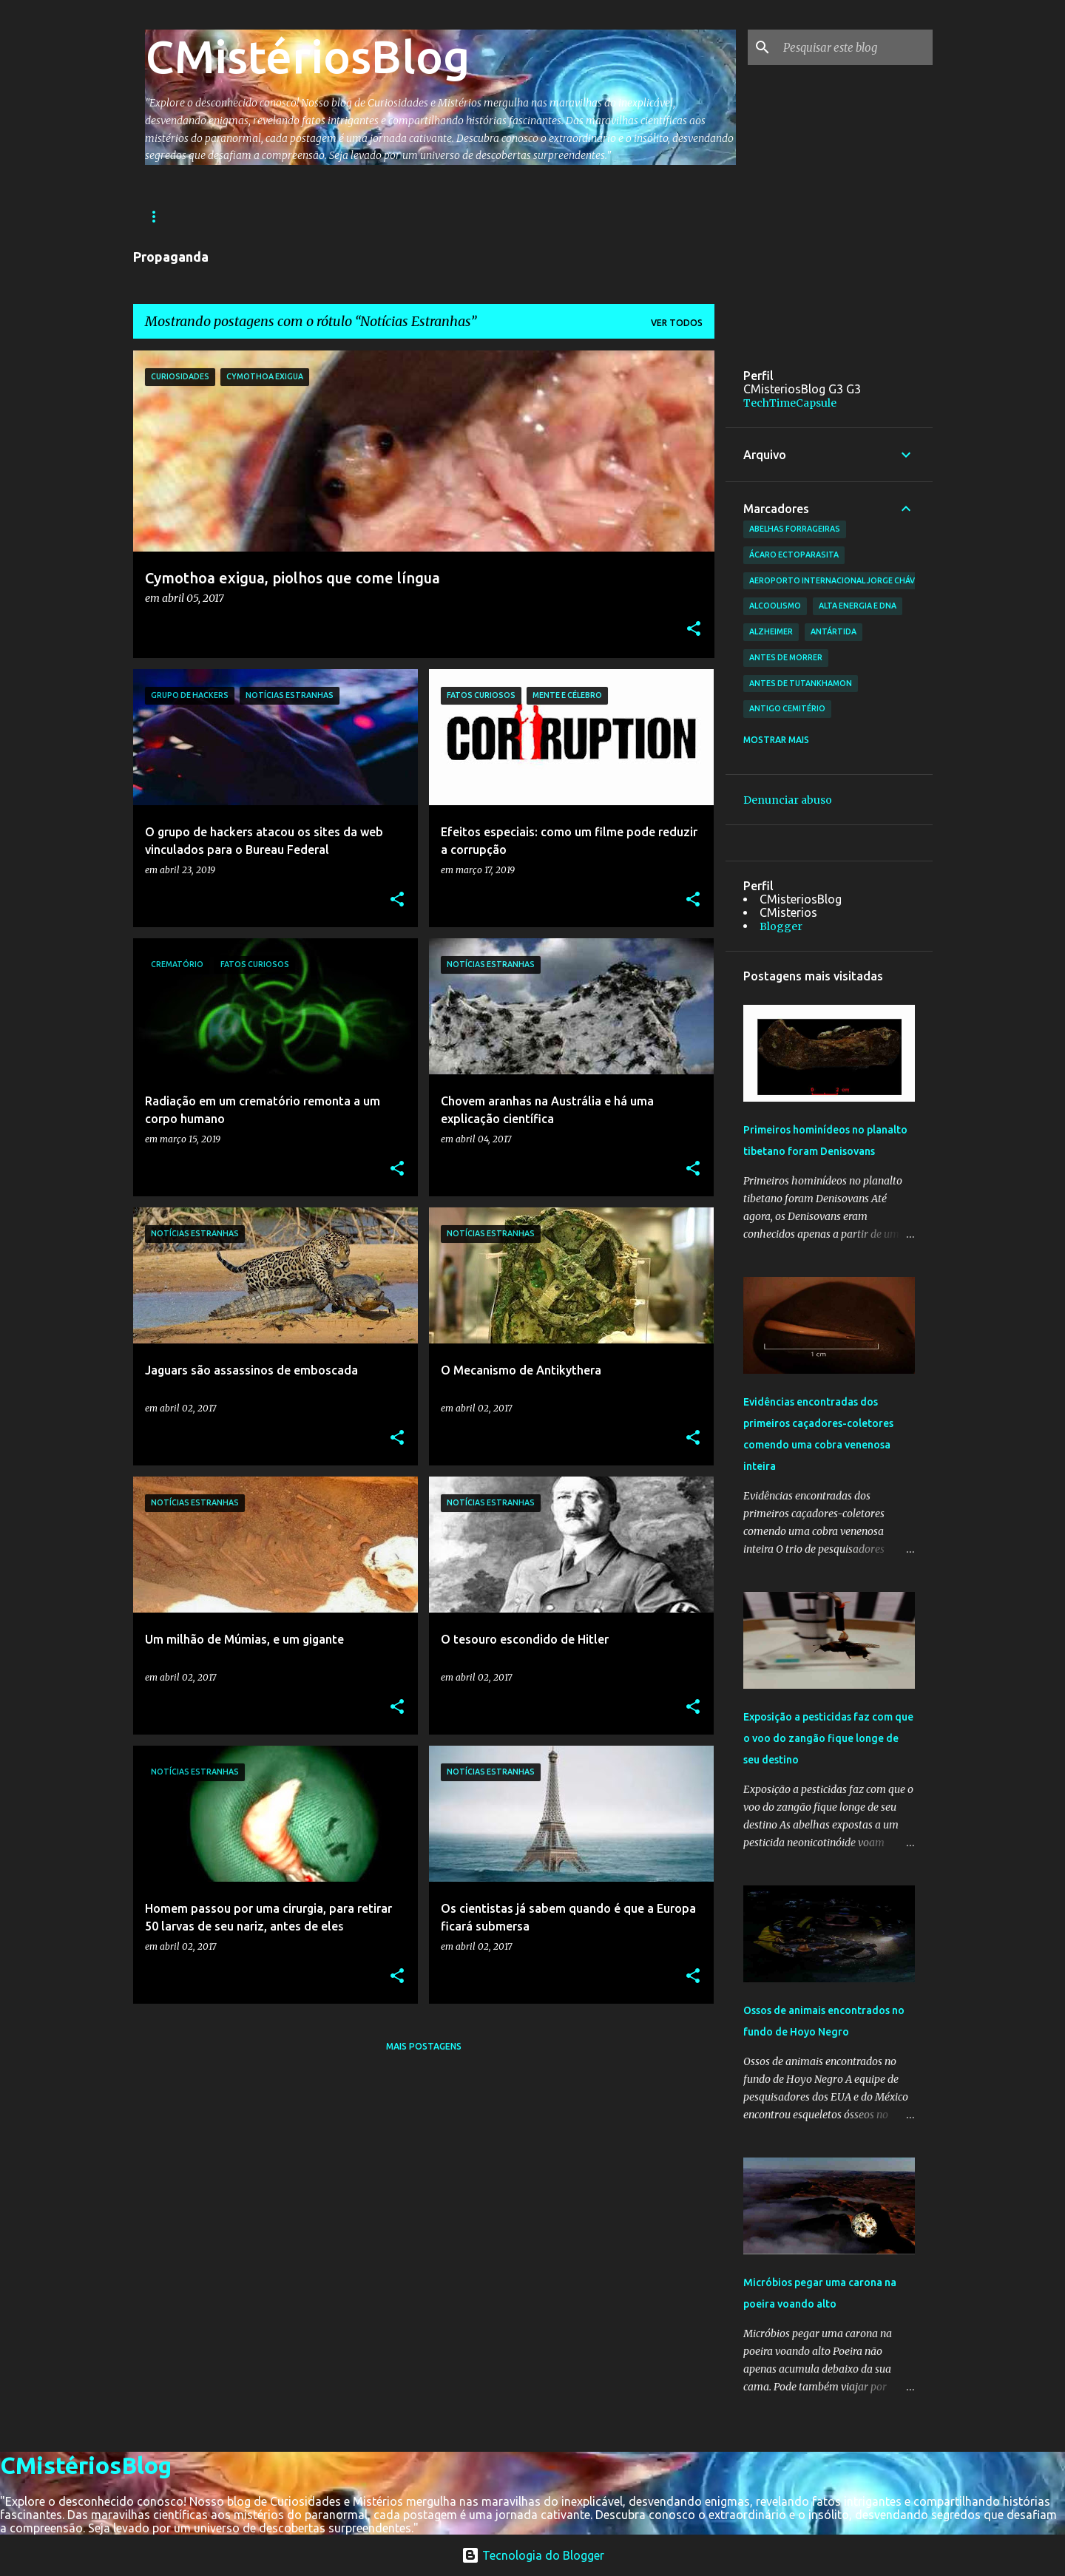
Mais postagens (424, 2046)
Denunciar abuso (787, 800)
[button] (694, 630)
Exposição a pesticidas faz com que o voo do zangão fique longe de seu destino (828, 1738)
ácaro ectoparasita (794, 554)
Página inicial (180, 216)
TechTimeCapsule (789, 403)
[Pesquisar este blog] (855, 47)
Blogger (781, 926)
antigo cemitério (787, 708)
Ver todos (677, 323)
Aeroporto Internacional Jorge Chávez (837, 580)
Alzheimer (771, 631)
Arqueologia (282, 216)
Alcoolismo (775, 605)
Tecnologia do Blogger (533, 2555)
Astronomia (381, 216)
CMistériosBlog (307, 56)
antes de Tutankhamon (800, 683)
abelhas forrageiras (794, 528)
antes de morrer (785, 657)
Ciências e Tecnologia (502, 216)
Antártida (833, 631)
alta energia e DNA (857, 605)
